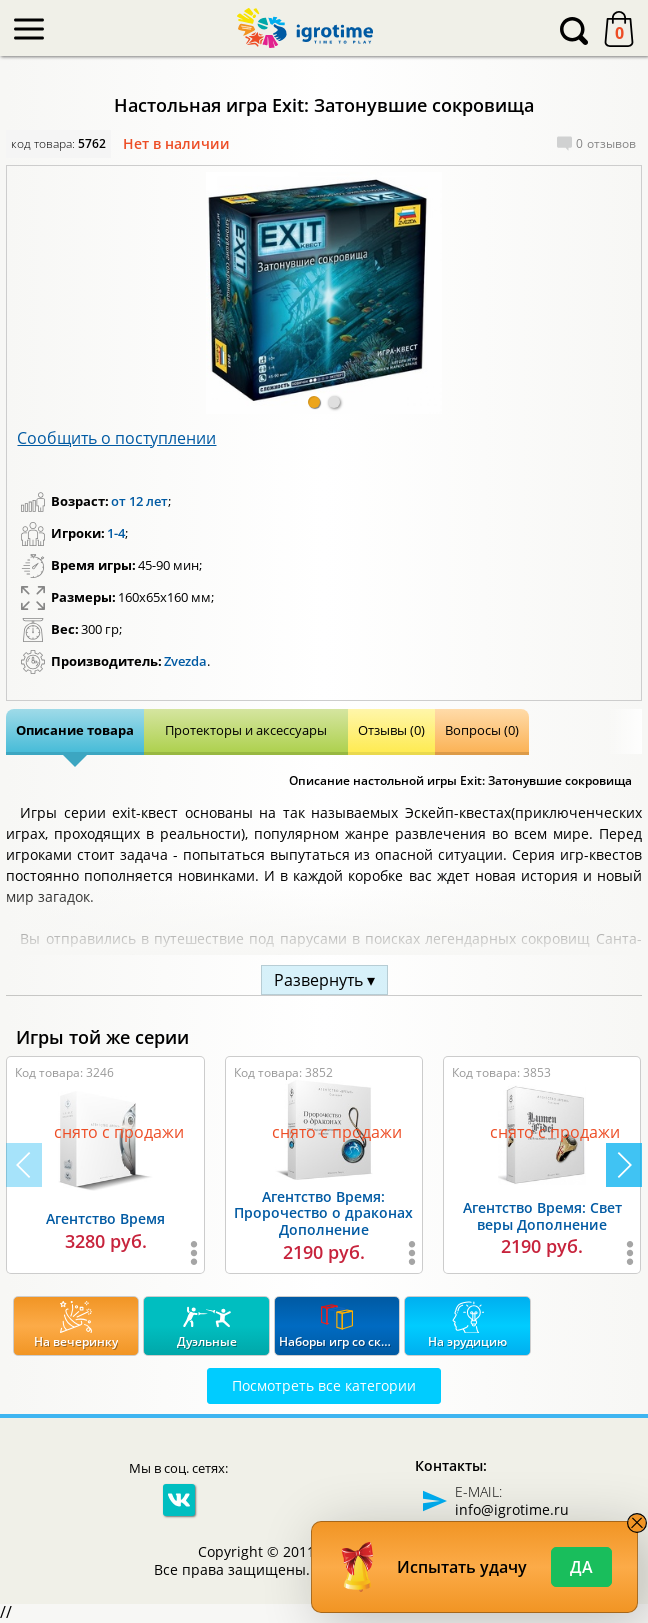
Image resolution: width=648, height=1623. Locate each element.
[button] (314, 402)
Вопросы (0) (482, 730)
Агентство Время (105, 1218)
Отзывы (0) (391, 730)
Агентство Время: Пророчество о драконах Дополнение (323, 1213)
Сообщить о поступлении (116, 438)
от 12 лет (139, 501)
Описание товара (75, 730)
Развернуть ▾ (324, 980)
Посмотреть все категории (324, 1385)
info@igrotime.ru (512, 1509)
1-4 (116, 533)
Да (581, 1567)
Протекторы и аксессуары (246, 730)
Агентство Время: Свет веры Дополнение (542, 1216)
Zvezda (185, 661)
